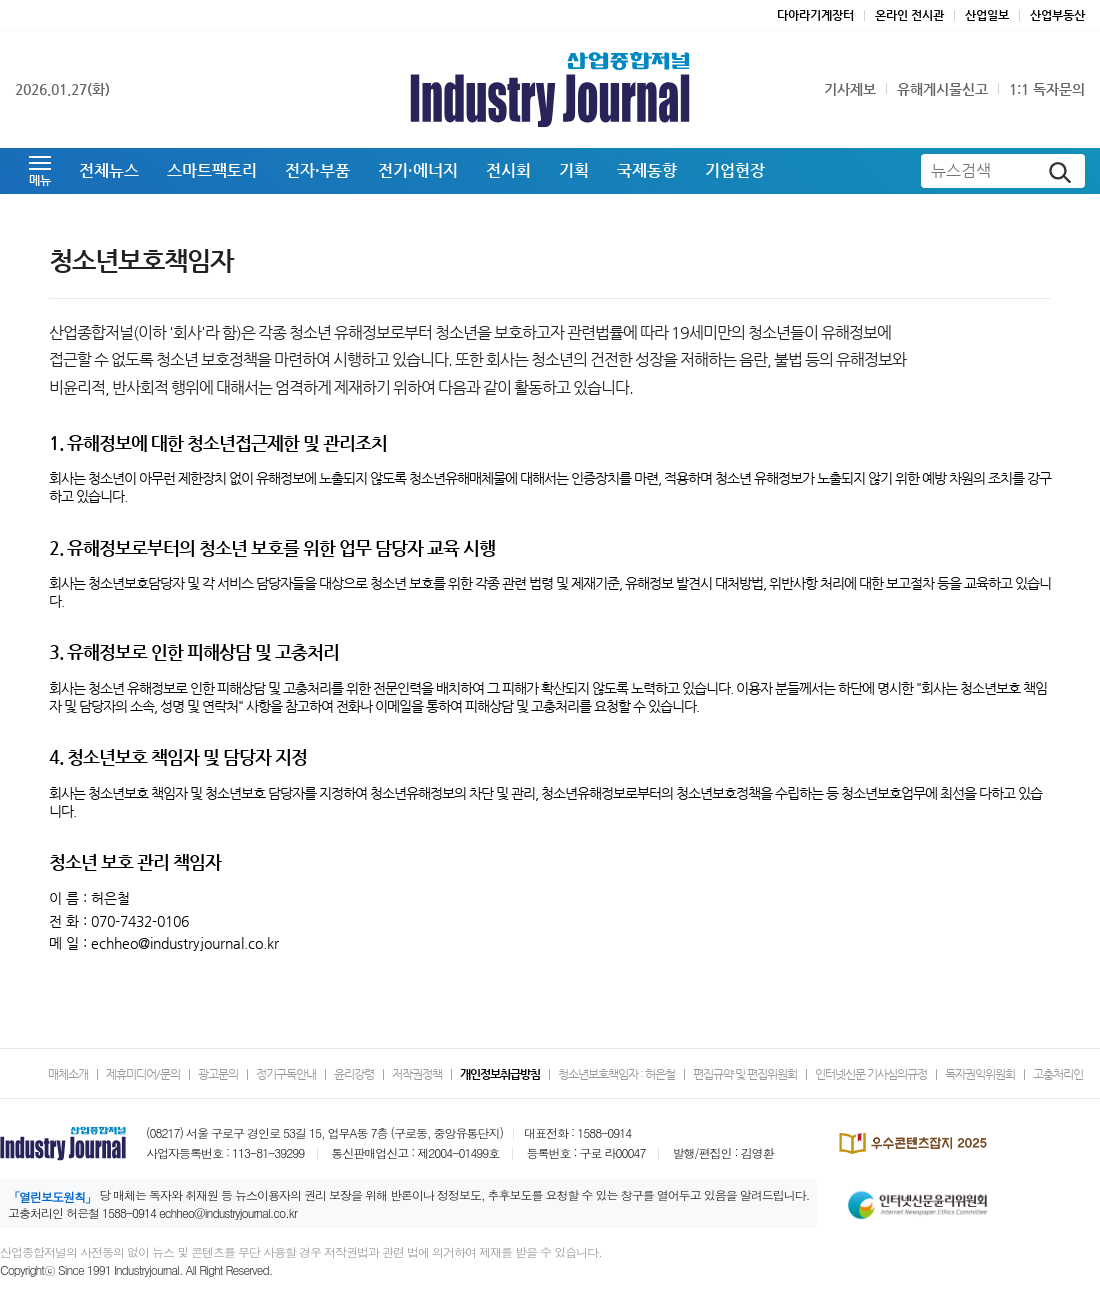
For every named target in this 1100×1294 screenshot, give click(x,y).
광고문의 (218, 1074)
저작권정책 (417, 1074)
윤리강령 (354, 1074)
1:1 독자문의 (1047, 89)
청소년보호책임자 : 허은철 (616, 1074)
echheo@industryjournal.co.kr (228, 1212)
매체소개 (68, 1074)
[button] (40, 171)
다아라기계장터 (815, 15)
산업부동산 (1057, 15)
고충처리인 (1058, 1074)
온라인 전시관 (909, 15)
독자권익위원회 (980, 1074)
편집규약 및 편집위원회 (745, 1074)
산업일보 (987, 15)
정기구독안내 (286, 1074)
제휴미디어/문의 (143, 1074)
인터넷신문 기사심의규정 (871, 1074)
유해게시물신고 (942, 89)
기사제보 (850, 89)
